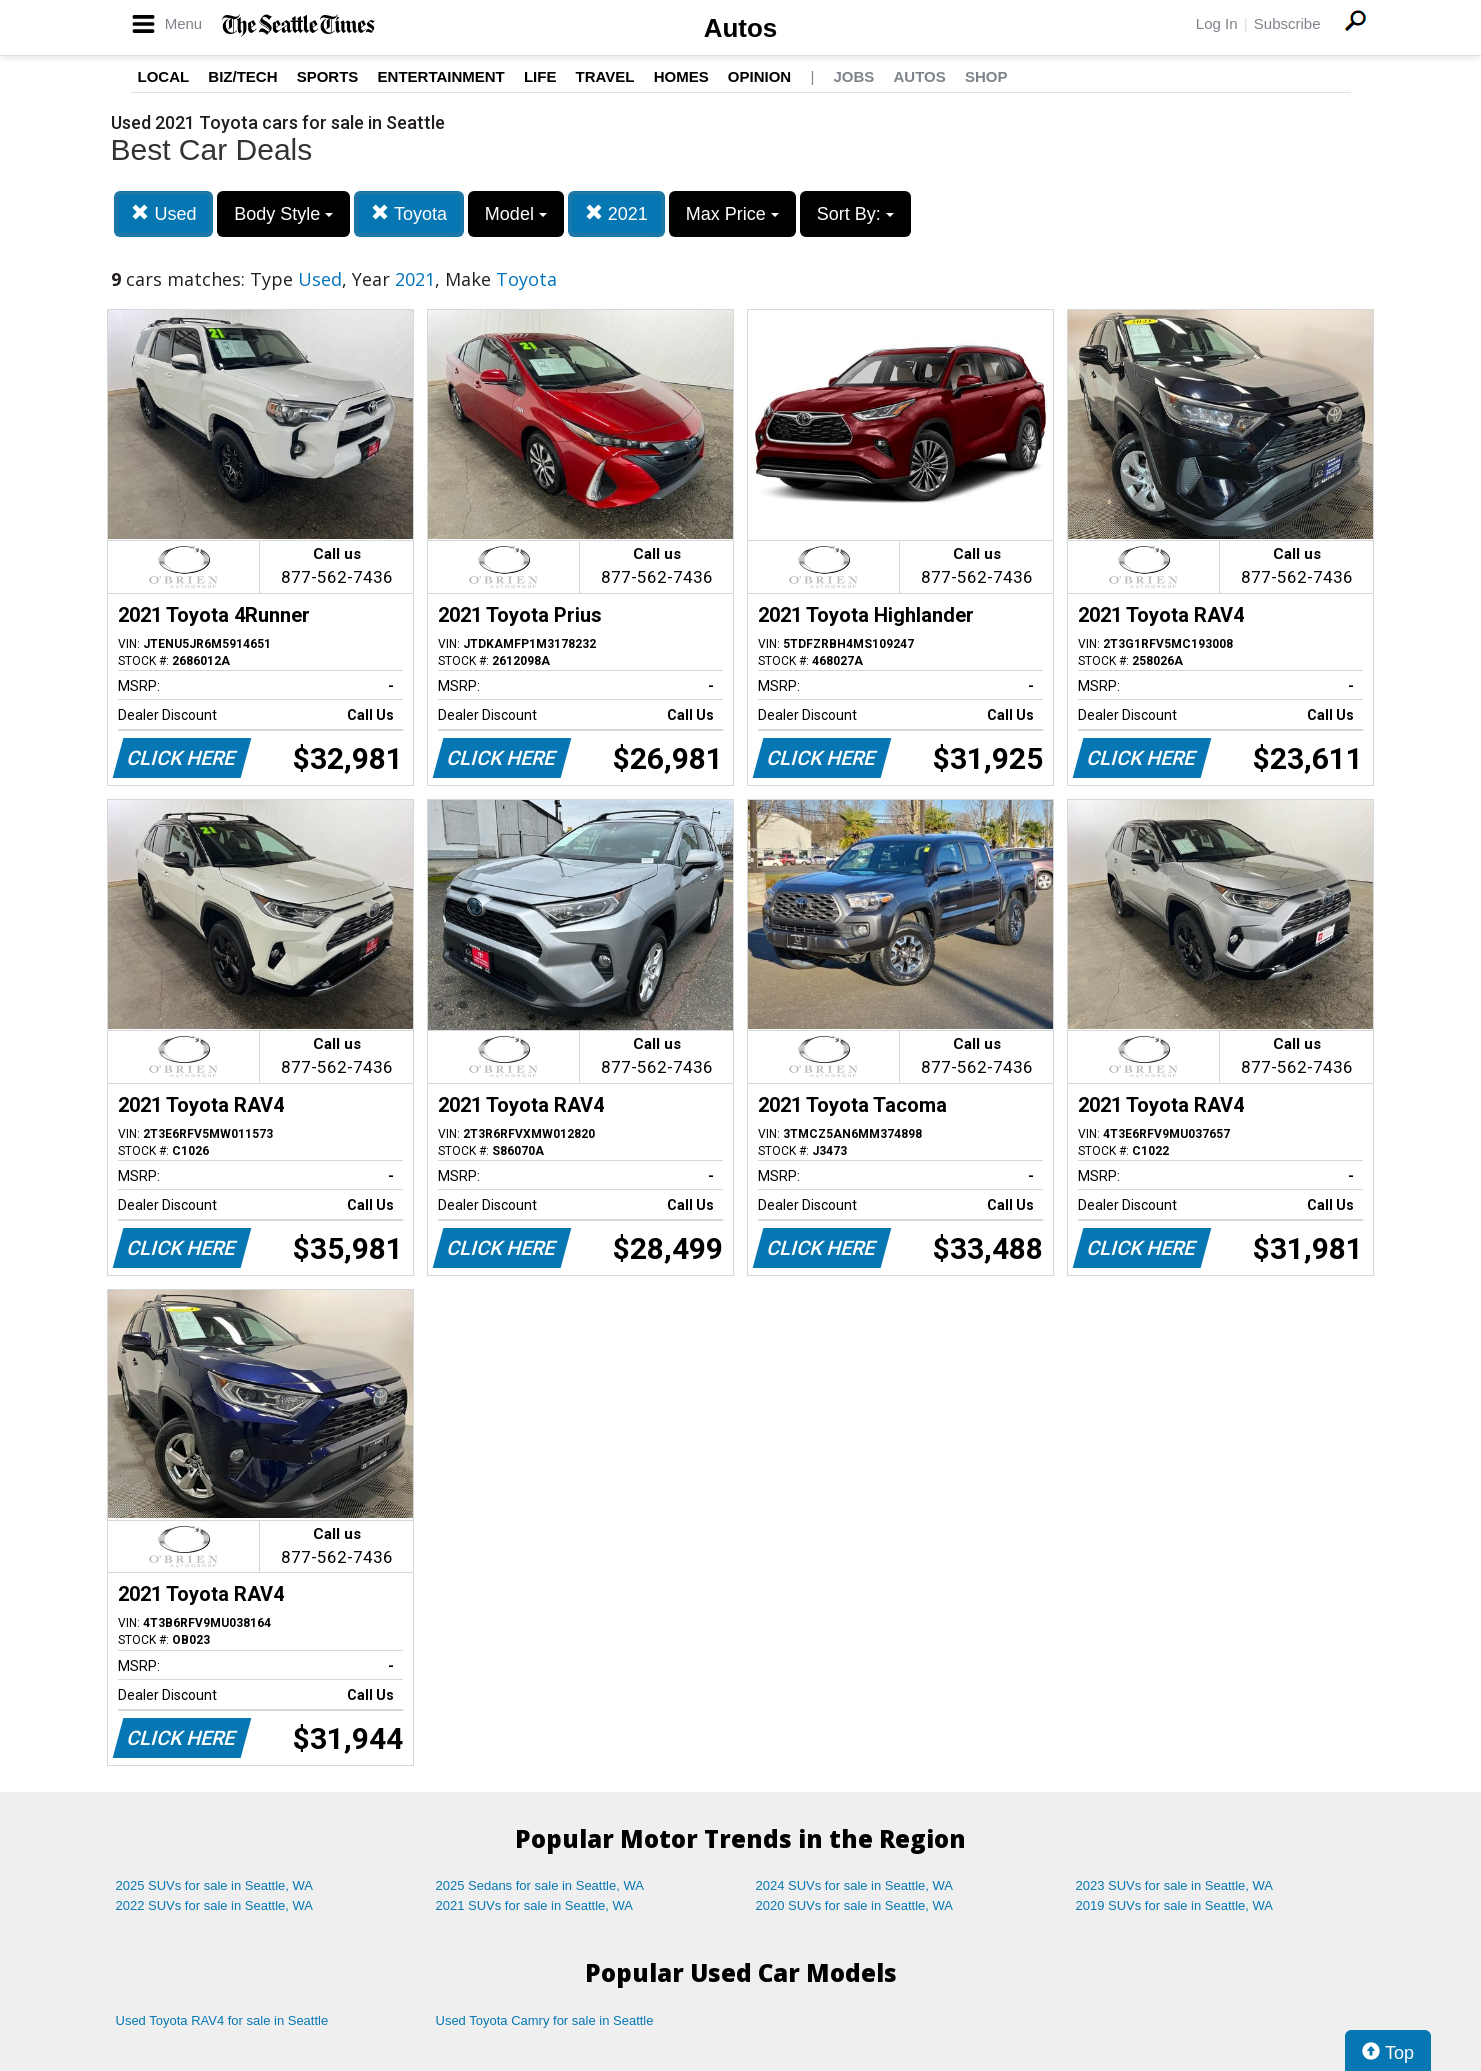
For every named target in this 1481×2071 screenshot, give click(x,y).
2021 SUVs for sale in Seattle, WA (535, 1905)
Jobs (853, 76)
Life (540, 76)
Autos (741, 28)
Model (516, 214)
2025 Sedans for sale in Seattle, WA (540, 1885)
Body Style (283, 214)
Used (163, 213)
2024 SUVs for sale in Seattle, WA (855, 1885)
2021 (616, 213)
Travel (605, 76)
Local (164, 76)
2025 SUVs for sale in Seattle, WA (215, 1885)
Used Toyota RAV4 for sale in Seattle (222, 2020)
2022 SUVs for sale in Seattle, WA (215, 1905)
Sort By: (855, 214)
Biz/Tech (242, 76)
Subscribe (1287, 23)
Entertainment (441, 76)
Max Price (732, 214)
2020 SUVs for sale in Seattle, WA (855, 1905)
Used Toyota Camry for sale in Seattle (545, 2020)
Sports (328, 76)
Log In (1217, 23)
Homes (681, 76)
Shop (986, 76)
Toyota (409, 213)
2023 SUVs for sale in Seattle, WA (1175, 1885)
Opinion (759, 76)
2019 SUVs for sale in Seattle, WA (1175, 1905)
